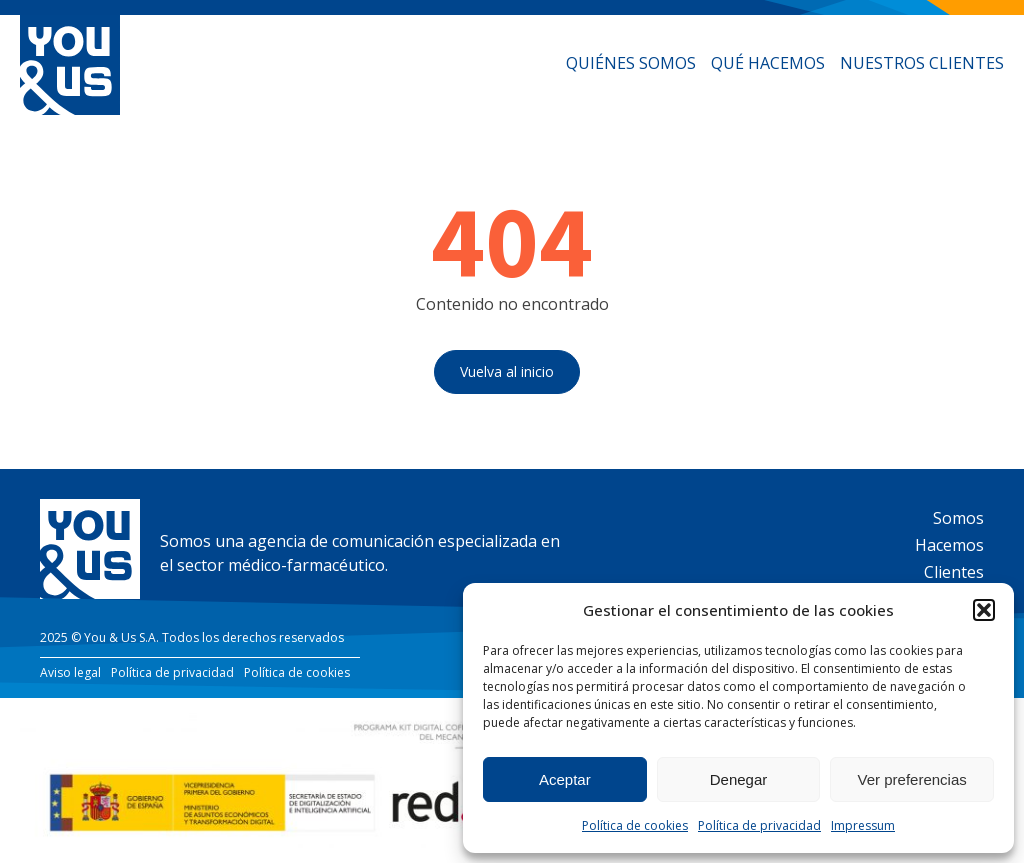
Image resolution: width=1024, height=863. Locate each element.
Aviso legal (70, 672)
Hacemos (949, 545)
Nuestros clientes (922, 63)
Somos (958, 518)
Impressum (863, 825)
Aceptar (565, 779)
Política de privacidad (759, 825)
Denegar (739, 779)
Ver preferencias (912, 779)
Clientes (954, 572)
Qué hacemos (768, 63)
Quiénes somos (631, 63)
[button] (984, 610)
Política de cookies (635, 825)
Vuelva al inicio (507, 371)
